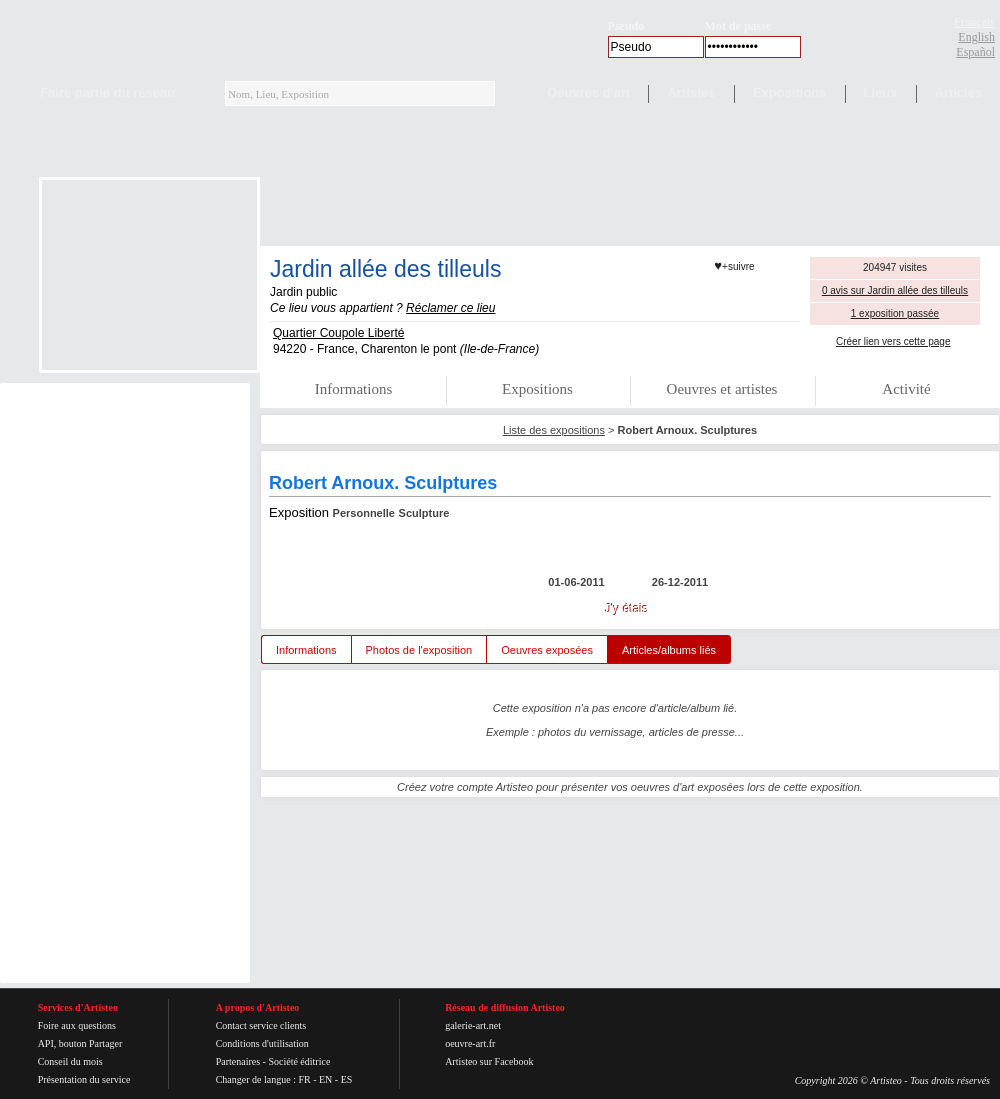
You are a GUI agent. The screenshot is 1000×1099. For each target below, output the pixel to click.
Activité (906, 389)
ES (347, 1079)
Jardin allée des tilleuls (385, 269)
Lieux (881, 92)
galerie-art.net (473, 1025)
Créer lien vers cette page (893, 341)
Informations (353, 389)
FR (304, 1079)
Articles (959, 92)
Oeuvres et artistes (722, 389)
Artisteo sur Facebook (489, 1061)
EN (325, 1079)
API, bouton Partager (80, 1043)
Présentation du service (84, 1079)
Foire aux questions (77, 1025)
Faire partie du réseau (107, 92)
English (976, 37)
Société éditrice (299, 1061)
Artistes (691, 92)
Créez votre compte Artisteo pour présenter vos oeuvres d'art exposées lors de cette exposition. (630, 787)
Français (974, 22)
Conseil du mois (70, 1061)
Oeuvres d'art (588, 92)
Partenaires (238, 1061)
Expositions (790, 92)
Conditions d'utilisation (262, 1043)
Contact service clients (261, 1025)
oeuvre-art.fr (470, 1043)
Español (975, 52)
